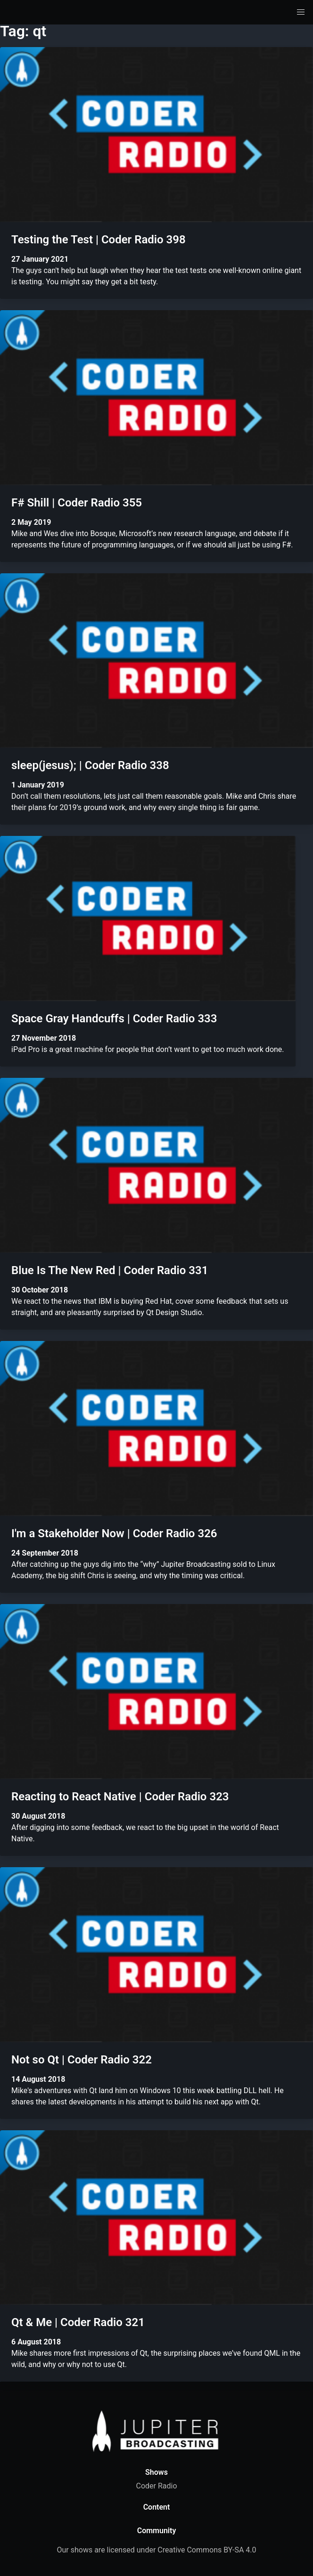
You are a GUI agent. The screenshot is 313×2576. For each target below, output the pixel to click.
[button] (300, 12)
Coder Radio (156, 2485)
